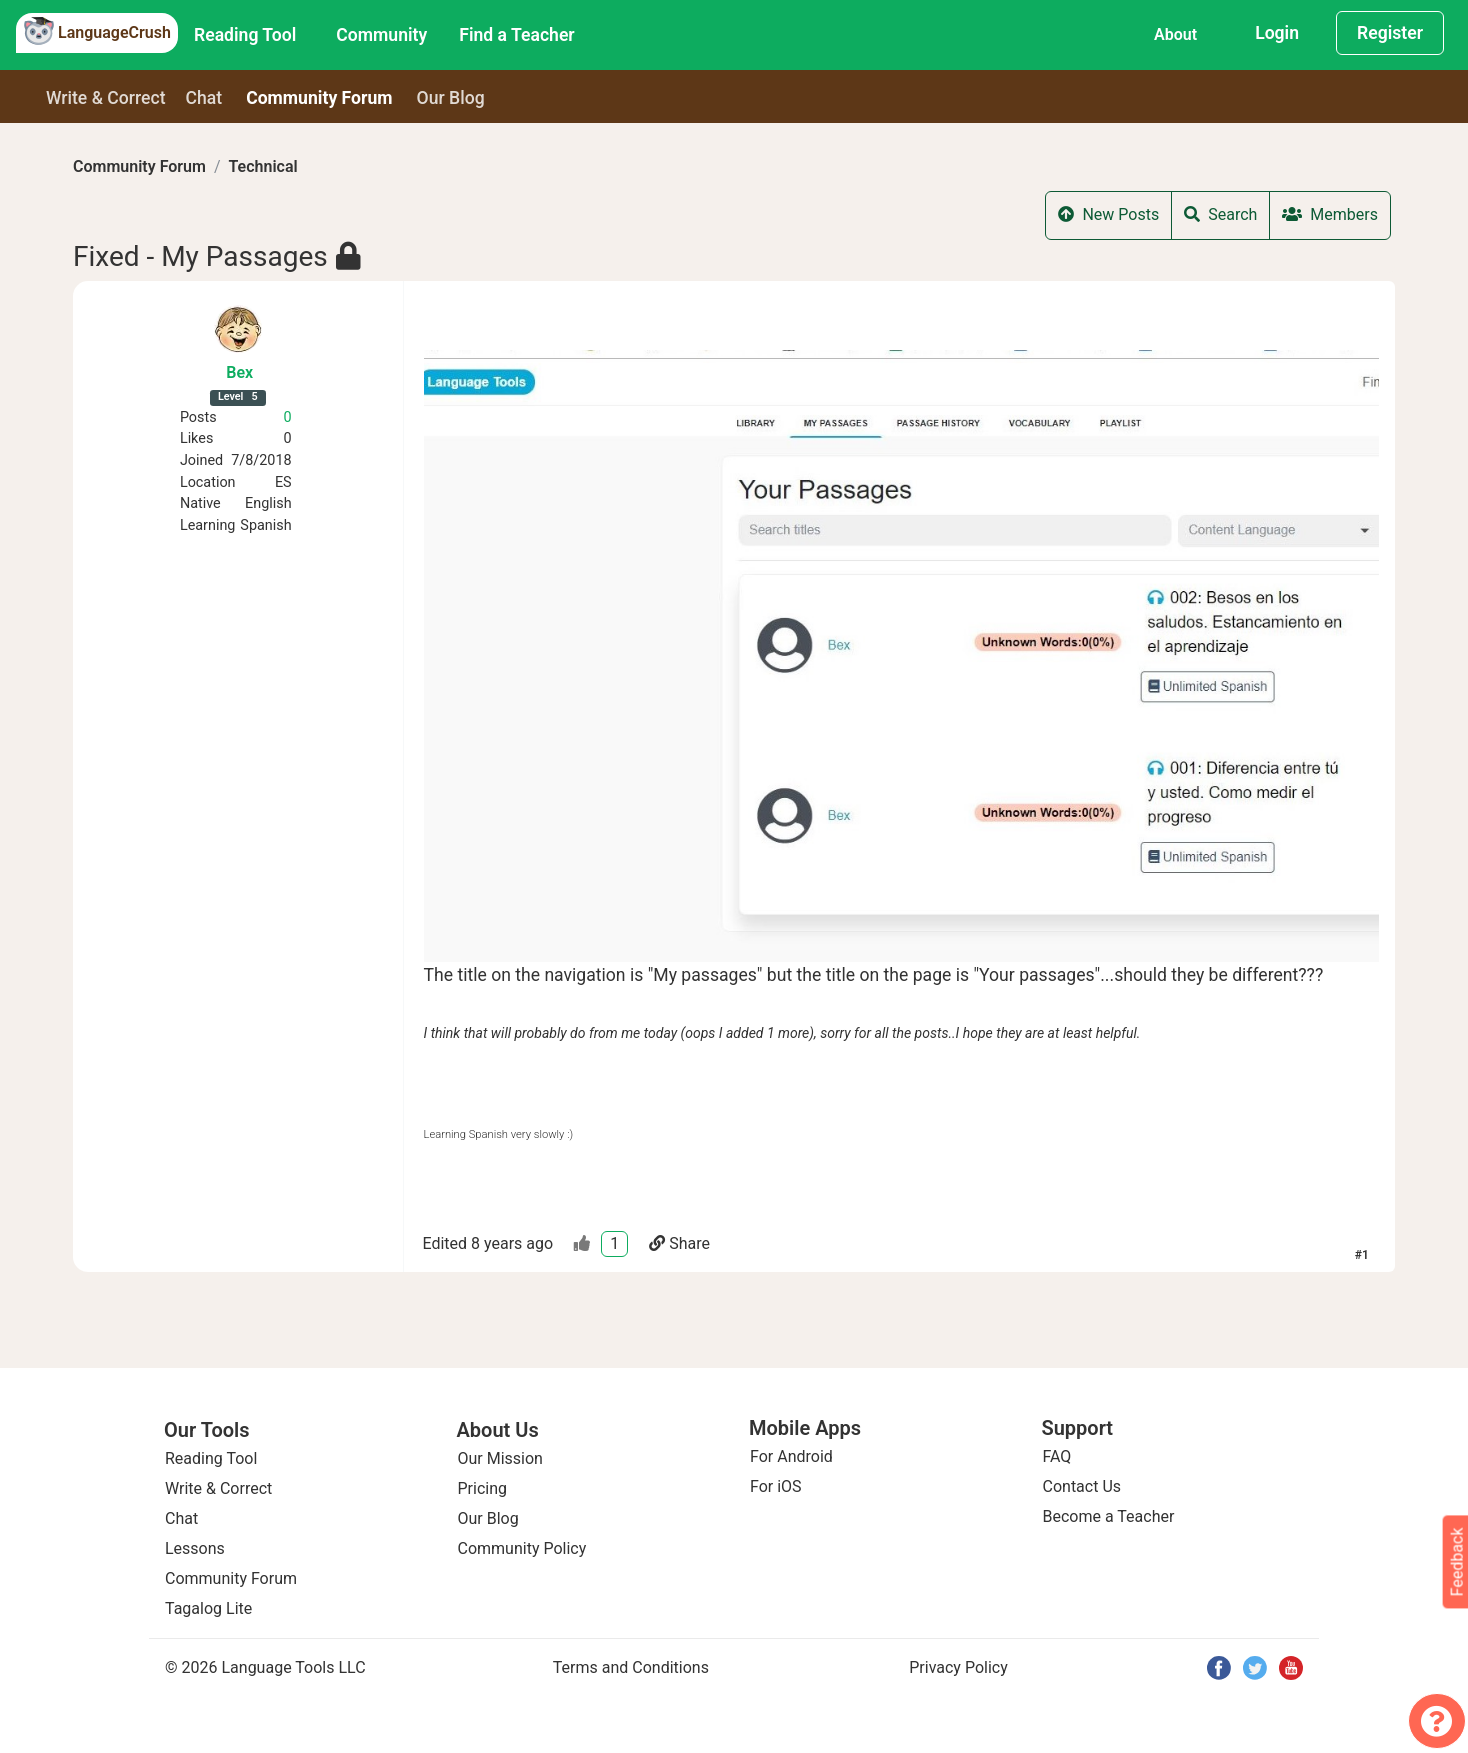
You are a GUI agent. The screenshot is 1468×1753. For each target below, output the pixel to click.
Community (381, 35)
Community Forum (139, 166)
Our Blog (488, 1518)
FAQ (1057, 1456)
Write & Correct (106, 98)
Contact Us (1082, 1486)
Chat (204, 98)
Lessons (195, 1548)
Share (679, 1243)
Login (1277, 33)
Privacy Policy (958, 1667)
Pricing (483, 1488)
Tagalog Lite (208, 1608)
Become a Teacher (1109, 1516)
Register (1390, 33)
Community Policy (522, 1548)
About (1175, 34)
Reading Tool (245, 35)
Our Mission (500, 1458)
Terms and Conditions (631, 1667)
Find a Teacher (516, 35)
